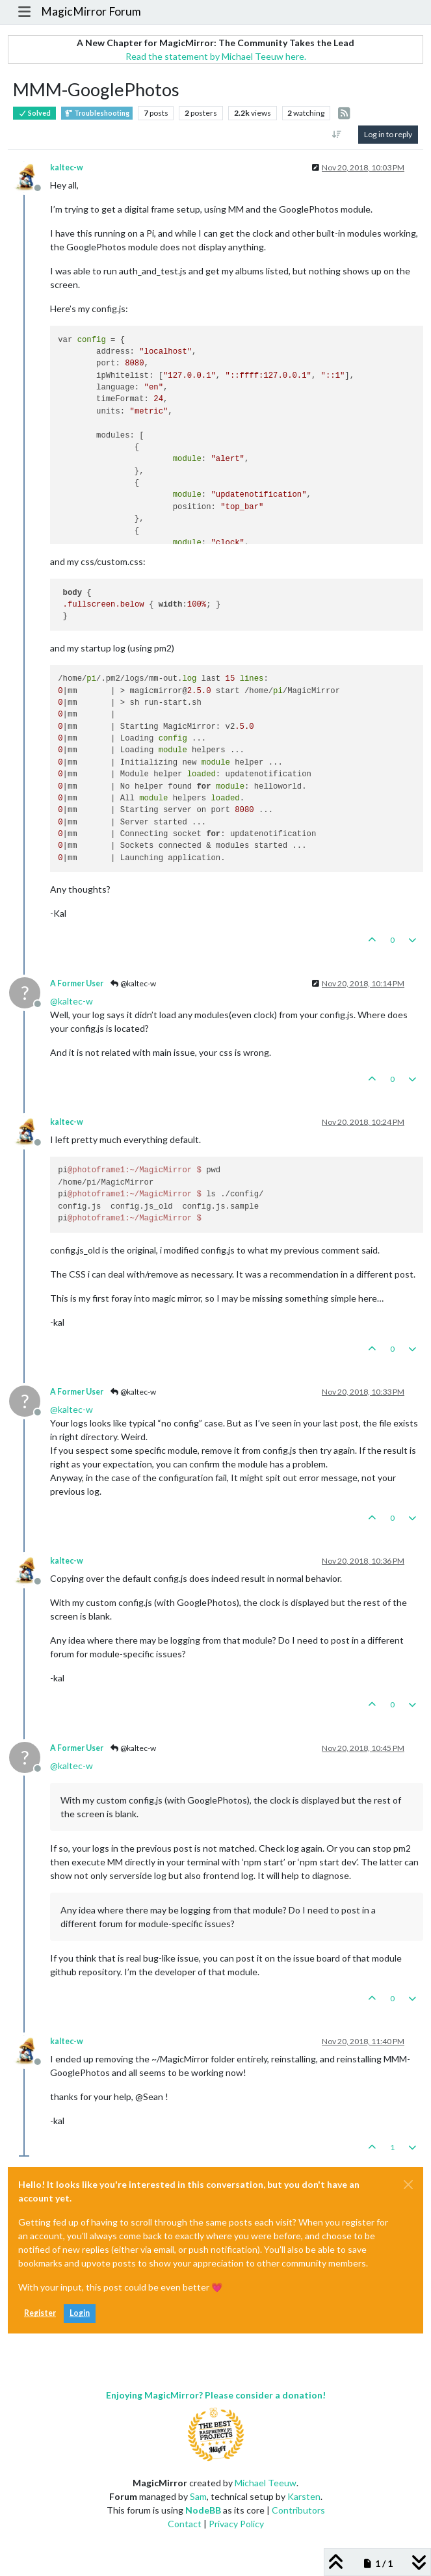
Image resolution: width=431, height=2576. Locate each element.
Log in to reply (388, 134)
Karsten (303, 2496)
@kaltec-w (132, 983)
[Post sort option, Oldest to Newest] (337, 134)
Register (40, 2313)
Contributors (298, 2510)
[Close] (408, 2184)
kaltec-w (66, 167)
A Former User (76, 983)
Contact (185, 2523)
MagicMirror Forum (91, 11)
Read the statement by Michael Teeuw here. (215, 56)
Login (80, 2313)
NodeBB (203, 2510)
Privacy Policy (236, 2523)
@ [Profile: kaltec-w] (71, 1000)
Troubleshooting (96, 113)
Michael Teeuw (265, 2482)
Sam (198, 2496)
